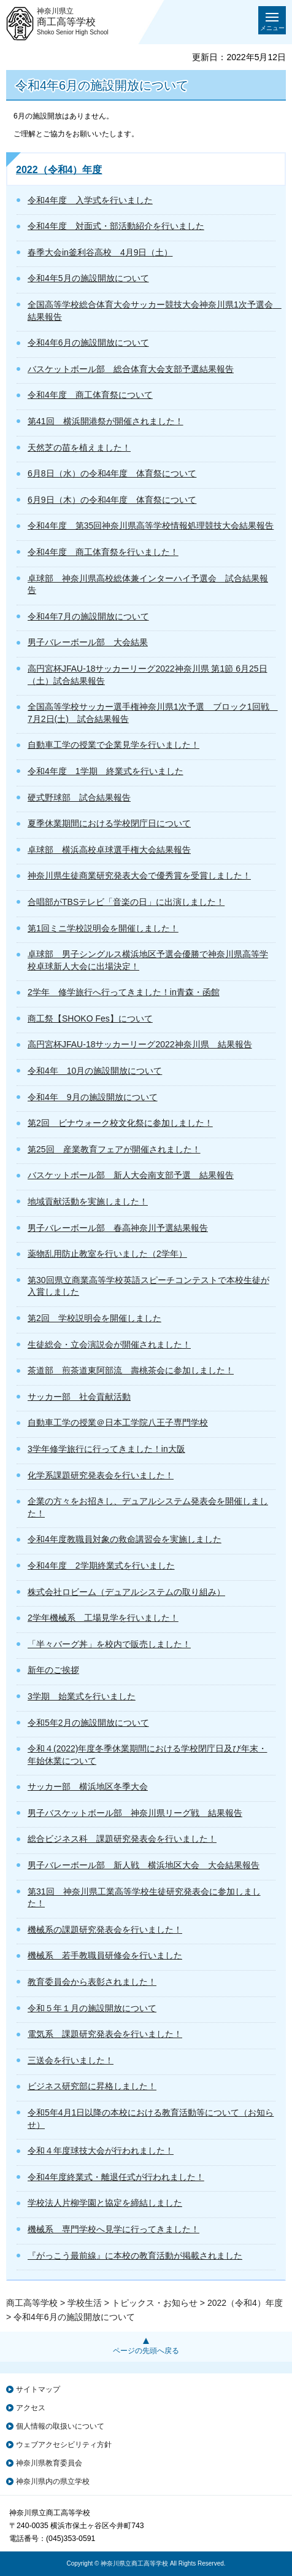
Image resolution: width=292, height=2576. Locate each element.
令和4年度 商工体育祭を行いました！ (103, 552)
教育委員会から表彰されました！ (92, 1982)
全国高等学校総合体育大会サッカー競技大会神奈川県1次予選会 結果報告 (151, 311)
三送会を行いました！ (70, 2060)
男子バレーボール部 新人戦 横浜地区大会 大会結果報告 (143, 1865)
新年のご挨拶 (53, 1670)
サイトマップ (38, 2389)
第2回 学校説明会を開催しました (94, 1318)
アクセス (30, 2407)
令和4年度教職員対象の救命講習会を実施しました (124, 1539)
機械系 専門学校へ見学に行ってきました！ (113, 2229)
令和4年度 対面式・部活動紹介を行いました (116, 226)
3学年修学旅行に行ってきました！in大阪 (106, 1449)
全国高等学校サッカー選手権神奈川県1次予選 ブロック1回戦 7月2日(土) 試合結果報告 (151, 713)
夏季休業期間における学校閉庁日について (109, 823)
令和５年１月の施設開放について (92, 2008)
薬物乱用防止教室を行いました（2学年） (107, 1254)
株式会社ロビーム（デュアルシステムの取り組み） (126, 1592)
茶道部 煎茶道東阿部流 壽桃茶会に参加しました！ (131, 1370)
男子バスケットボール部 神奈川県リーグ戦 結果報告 (135, 1813)
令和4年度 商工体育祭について (90, 395)
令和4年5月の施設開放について (88, 278)
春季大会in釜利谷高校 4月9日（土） (100, 252)
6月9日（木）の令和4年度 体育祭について (112, 500)
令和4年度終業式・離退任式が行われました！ (116, 2177)
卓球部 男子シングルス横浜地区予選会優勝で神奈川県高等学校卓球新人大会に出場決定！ (148, 960)
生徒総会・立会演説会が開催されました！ (109, 1344)
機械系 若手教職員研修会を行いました (105, 1955)
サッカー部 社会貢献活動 (79, 1397)
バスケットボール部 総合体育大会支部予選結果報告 (131, 369)
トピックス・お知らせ (155, 2303)
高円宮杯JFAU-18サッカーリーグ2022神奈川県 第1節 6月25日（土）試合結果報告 (147, 675)
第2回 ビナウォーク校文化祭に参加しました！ (120, 1123)
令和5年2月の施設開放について (88, 1723)
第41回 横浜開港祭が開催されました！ (105, 421)
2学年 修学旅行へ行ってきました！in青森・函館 (124, 992)
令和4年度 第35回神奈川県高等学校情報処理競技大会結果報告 (151, 525)
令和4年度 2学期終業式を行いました (101, 1565)
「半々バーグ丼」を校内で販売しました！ (109, 1644)
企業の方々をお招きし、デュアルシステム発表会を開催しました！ (148, 1507)
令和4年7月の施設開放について (88, 616)
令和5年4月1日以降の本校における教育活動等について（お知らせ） (151, 2119)
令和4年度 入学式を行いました (90, 200)
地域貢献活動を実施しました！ (88, 1201)
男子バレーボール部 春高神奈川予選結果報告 (118, 1228)
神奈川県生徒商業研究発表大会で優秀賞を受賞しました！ (139, 875)
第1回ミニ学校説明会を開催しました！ (103, 928)
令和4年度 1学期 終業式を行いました (105, 771)
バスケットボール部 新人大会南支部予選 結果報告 (131, 1175)
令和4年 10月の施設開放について (95, 1071)
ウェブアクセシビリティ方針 (64, 2444)
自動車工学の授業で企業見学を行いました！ (113, 745)
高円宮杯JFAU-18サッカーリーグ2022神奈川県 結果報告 (140, 1044)
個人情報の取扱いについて (60, 2426)
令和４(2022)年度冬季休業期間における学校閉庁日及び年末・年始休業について (147, 1755)
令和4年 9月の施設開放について (93, 1097)
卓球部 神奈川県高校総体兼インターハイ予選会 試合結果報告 (148, 584)
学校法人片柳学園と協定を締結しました (105, 2203)
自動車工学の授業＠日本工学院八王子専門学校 (118, 1422)
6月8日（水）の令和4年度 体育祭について (112, 473)
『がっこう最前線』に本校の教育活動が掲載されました (135, 2255)
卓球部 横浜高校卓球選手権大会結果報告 (109, 850)
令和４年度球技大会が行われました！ (101, 2150)
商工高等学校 (32, 2303)
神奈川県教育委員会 (49, 2463)
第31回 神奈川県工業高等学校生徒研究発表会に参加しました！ (144, 1898)
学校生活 (84, 2303)
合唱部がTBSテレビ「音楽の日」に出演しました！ (126, 902)
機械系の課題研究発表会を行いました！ (105, 1929)
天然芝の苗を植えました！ (79, 447)
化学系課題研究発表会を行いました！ (101, 1475)
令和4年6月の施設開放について (88, 342)
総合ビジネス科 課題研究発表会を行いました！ (122, 1839)
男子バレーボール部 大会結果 (88, 642)
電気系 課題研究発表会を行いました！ (105, 2034)
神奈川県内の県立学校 (53, 2481)
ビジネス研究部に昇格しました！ (92, 2086)
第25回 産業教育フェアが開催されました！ (114, 1149)
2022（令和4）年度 (59, 170)
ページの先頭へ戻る (146, 2350)
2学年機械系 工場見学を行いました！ (103, 1618)
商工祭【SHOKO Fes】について (90, 1018)
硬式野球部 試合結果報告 (79, 797)
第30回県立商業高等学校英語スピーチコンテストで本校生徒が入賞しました (148, 1286)
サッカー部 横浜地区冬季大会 (88, 1786)
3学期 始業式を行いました (82, 1696)
